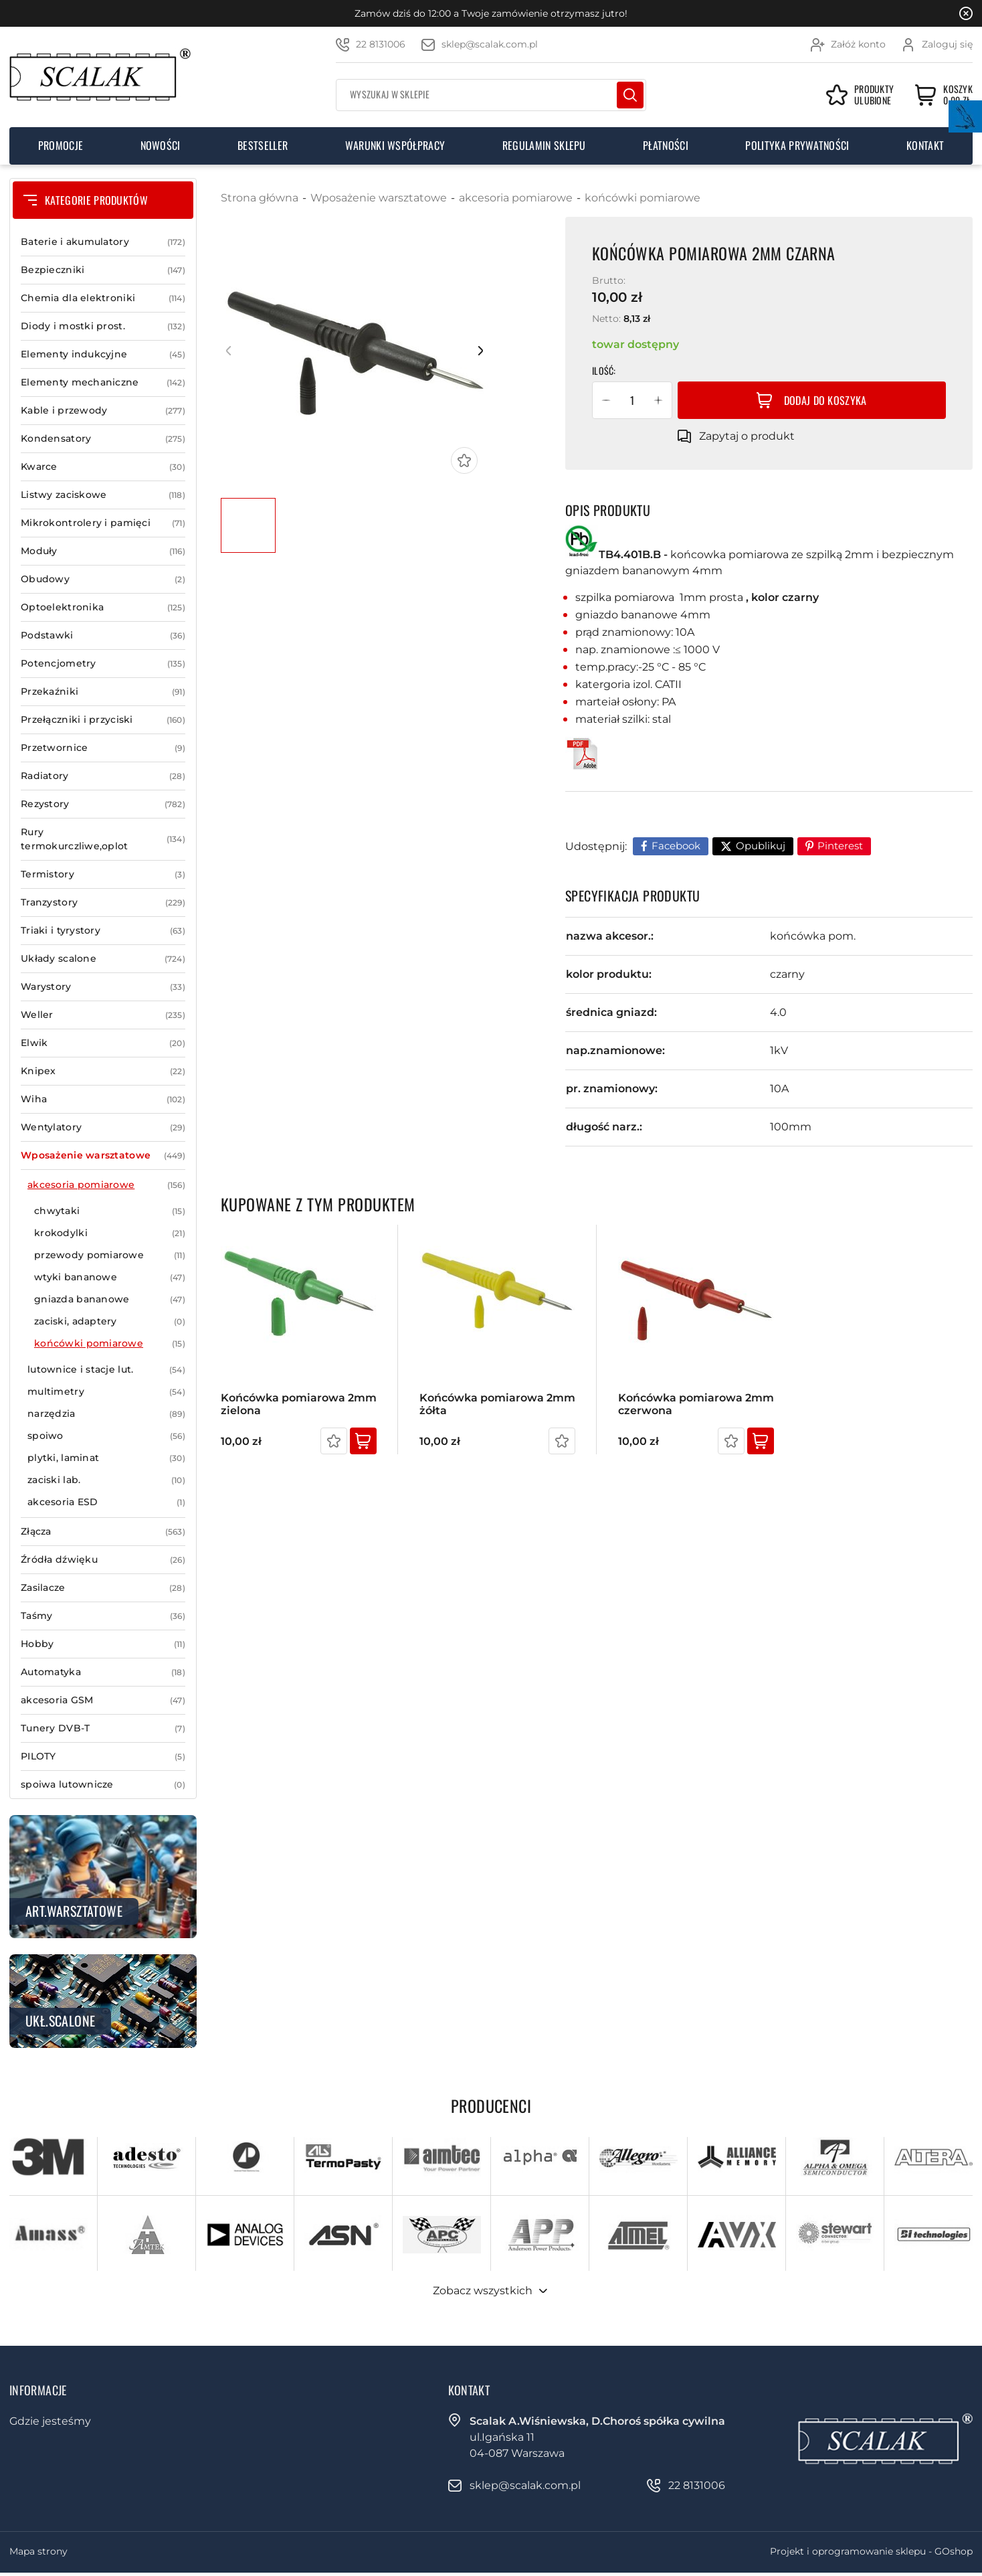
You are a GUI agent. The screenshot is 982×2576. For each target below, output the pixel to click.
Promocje (61, 145)
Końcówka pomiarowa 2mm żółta (497, 1404)
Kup (363, 1441)
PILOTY (103, 1756)
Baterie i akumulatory (103, 242)
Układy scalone (103, 958)
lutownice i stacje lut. (106, 1370)
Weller (103, 1015)
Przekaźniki (103, 691)
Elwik (103, 1043)
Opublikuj (760, 845)
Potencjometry (103, 663)
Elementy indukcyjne (103, 354)
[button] (606, 400)
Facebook (676, 845)
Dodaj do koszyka (825, 400)
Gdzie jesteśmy (50, 2421)
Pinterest (840, 845)
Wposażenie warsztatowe (103, 1155)
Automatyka (103, 1672)
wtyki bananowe (109, 1277)
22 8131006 (380, 44)
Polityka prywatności (797, 145)
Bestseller (262, 145)
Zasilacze (103, 1588)
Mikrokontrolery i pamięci (103, 523)
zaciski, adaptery (109, 1321)
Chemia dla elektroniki (103, 298)
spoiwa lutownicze (103, 1784)
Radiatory (103, 776)
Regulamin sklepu (544, 145)
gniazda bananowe (109, 1299)
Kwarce (103, 467)
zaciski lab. (106, 1480)
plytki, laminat (106, 1458)
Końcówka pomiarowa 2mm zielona (299, 1404)
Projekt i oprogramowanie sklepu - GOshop (871, 2551)
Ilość (602, 370)
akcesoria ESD (106, 1502)
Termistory (103, 874)
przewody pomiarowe (109, 1255)
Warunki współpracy (395, 145)
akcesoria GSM (103, 1700)
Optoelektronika (103, 607)
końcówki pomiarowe (109, 1344)
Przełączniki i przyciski (103, 720)
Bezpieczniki (103, 270)
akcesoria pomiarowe (106, 1185)
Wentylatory (103, 1127)
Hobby (103, 1644)
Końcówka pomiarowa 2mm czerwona (696, 1404)
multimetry (106, 1392)
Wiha (103, 1099)
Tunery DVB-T (103, 1728)
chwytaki (109, 1211)
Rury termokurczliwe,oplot (103, 839)
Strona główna (259, 197)
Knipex (103, 1071)
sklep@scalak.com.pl (489, 44)
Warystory (103, 987)
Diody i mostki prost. (103, 326)
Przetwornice (103, 748)
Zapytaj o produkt (747, 436)
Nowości (160, 145)
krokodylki (109, 1233)
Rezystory (103, 804)
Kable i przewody (103, 410)
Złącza (103, 1531)
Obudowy (103, 579)
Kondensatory (103, 438)
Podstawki (103, 635)
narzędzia (106, 1414)
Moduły (103, 551)
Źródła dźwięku (103, 1559)
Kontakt (925, 145)
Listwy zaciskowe (103, 495)
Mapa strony (38, 2551)
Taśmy (103, 1616)
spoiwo (106, 1436)
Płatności (665, 145)
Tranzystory (103, 902)
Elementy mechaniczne (103, 382)
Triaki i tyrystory (103, 930)
